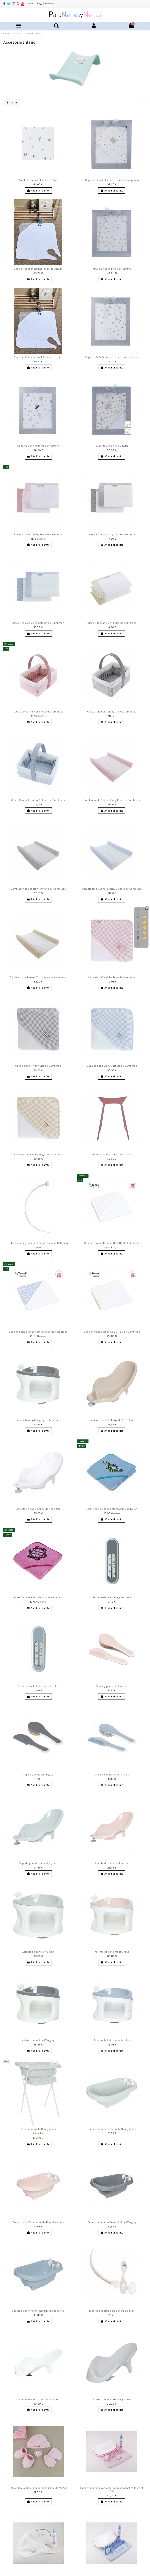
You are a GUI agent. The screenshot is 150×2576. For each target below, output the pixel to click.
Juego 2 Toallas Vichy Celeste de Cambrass (38, 622)
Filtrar (11, 102)
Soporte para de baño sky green (38, 1863)
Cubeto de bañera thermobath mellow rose (38, 2222)
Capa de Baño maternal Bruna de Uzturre (38, 357)
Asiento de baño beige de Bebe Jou (112, 1420)
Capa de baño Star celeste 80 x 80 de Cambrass (38, 1331)
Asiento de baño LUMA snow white (38, 2399)
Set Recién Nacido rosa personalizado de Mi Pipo (38, 2487)
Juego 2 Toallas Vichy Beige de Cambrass (111, 622)
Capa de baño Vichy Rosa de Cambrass (112, 977)
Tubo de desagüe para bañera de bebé (112, 2310)
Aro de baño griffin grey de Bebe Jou (38, 1420)
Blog (39, 3)
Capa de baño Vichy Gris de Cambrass (38, 1065)
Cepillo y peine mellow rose (111, 1686)
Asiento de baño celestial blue (112, 2040)
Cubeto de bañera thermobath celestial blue (38, 2310)
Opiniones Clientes (138, 927)
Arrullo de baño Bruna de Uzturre (112, 268)
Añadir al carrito (38, 190)
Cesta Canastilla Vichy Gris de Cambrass (111, 711)
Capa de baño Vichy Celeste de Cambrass (112, 1065)
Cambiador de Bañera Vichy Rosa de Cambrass (112, 800)
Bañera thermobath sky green (38, 2129)
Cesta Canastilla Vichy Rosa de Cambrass (38, 711)
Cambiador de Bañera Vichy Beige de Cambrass (38, 977)
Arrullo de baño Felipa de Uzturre (38, 180)
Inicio (31, 3)
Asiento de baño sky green (38, 1951)
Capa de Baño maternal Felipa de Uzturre (38, 268)
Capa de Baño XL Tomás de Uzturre (38, 445)
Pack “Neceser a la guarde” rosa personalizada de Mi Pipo (112, 2489)
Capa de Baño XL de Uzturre (111, 445)
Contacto (49, 3)
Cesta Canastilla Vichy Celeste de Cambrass (38, 800)
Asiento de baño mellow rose (112, 1863)
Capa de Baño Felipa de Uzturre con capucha (112, 180)
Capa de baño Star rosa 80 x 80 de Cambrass (111, 1243)
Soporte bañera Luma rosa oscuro (112, 1154)
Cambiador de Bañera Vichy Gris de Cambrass (38, 888)
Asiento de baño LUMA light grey (112, 2399)
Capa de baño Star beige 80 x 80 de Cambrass (112, 1331)
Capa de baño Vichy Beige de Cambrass (38, 1154)
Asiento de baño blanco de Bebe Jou (38, 1508)
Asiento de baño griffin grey (38, 2040)
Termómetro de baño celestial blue (38, 1686)
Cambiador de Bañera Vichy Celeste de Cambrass (112, 888)
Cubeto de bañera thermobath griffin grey (111, 2222)
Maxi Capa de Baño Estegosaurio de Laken (112, 1508)
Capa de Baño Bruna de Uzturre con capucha (112, 357)
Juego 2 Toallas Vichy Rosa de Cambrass (38, 534)
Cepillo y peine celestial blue (112, 1774)
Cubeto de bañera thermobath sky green (112, 2129)
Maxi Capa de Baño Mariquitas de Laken (38, 1597)
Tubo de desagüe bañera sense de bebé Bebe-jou (38, 1243)
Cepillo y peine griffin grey (38, 1774)
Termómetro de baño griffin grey (112, 1597)
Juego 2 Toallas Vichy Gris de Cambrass (112, 534)
